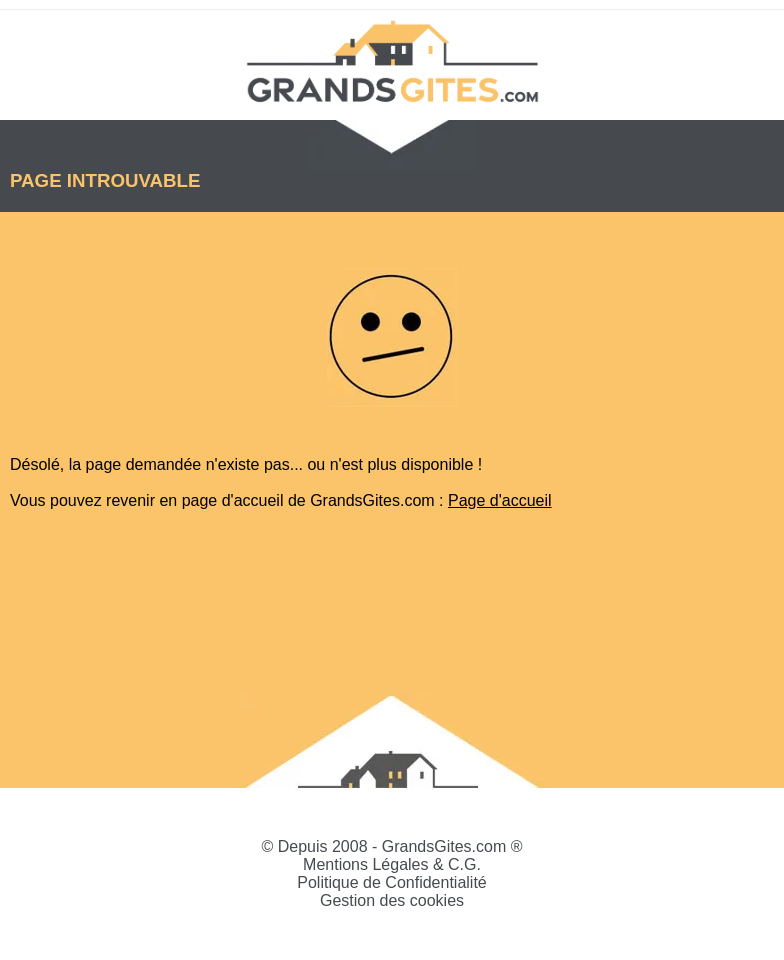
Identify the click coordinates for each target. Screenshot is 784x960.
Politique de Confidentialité (391, 882)
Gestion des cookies (392, 900)
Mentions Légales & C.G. (392, 864)
